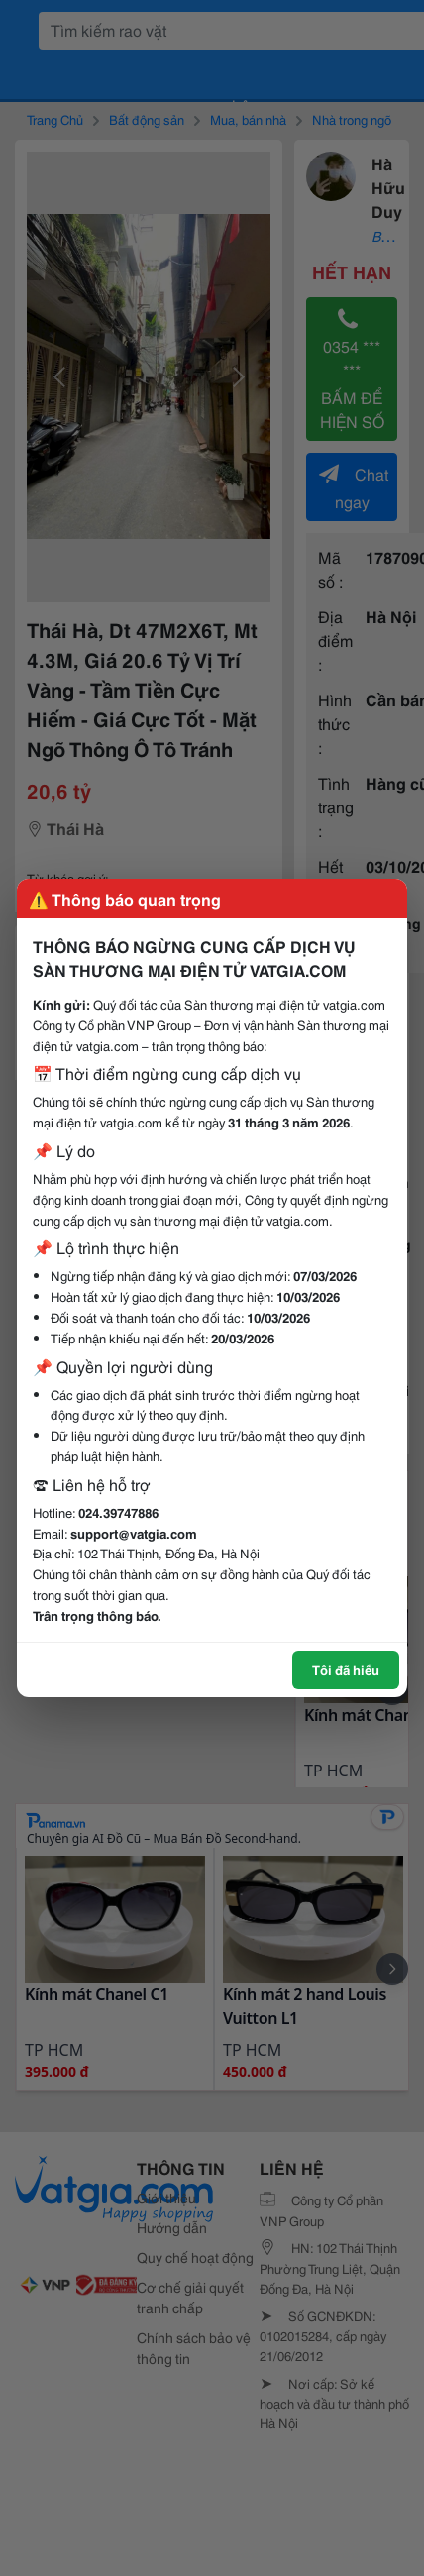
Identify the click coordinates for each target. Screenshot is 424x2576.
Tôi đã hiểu (345, 1669)
